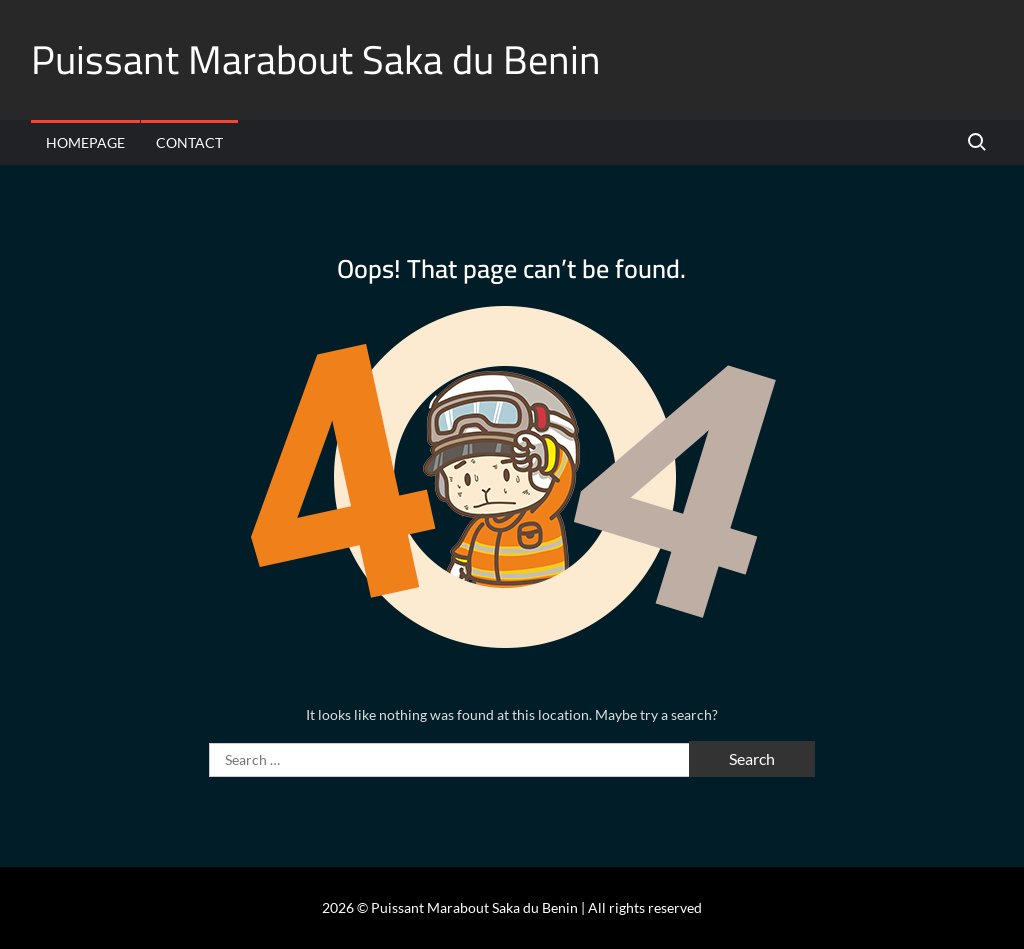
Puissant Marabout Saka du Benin (316, 59)
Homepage (85, 142)
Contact (189, 142)
